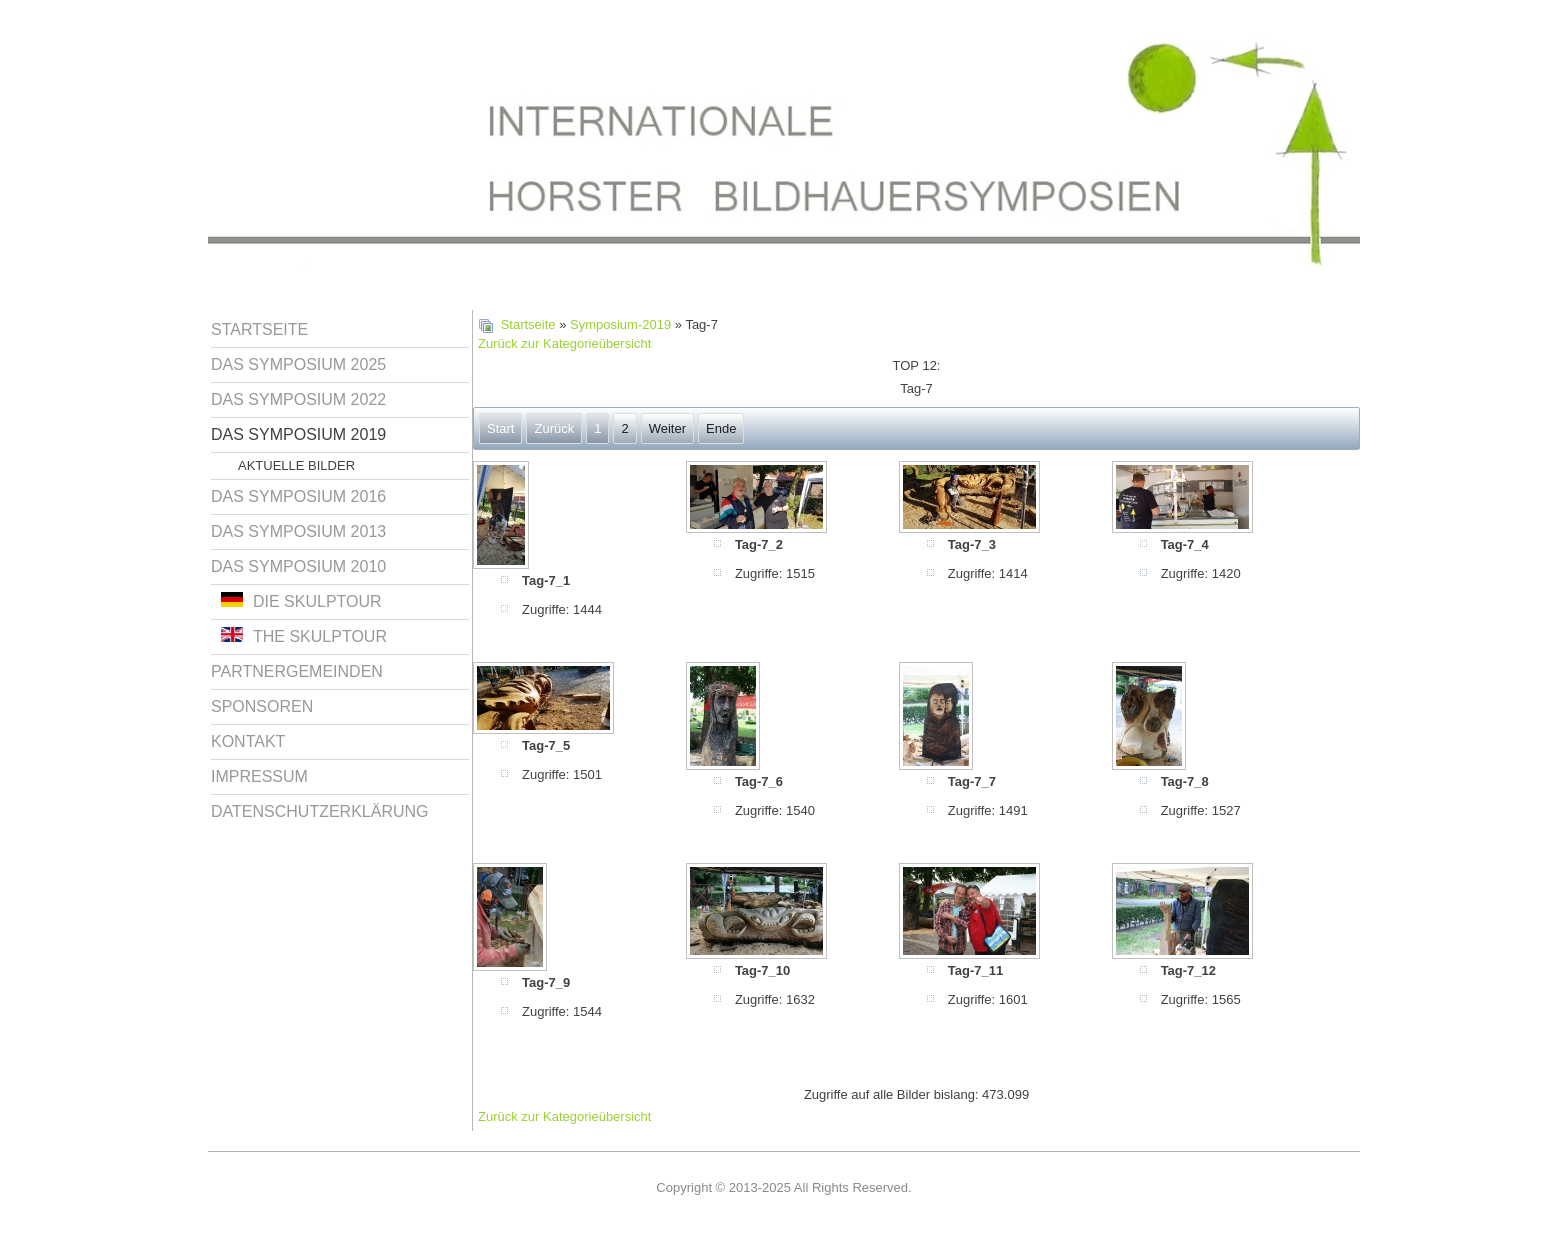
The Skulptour (304, 636)
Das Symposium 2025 (298, 364)
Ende (721, 428)
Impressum (259, 776)
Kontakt (248, 741)
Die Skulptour (301, 601)
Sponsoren (262, 706)
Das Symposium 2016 (298, 496)
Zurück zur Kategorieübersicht (564, 343)
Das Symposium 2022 (298, 399)
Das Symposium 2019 (298, 434)
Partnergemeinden (297, 671)
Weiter (667, 428)
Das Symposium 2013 (298, 531)
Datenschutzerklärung (320, 811)
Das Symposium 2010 (298, 566)
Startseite (259, 329)
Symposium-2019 (620, 324)
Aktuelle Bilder (296, 465)
